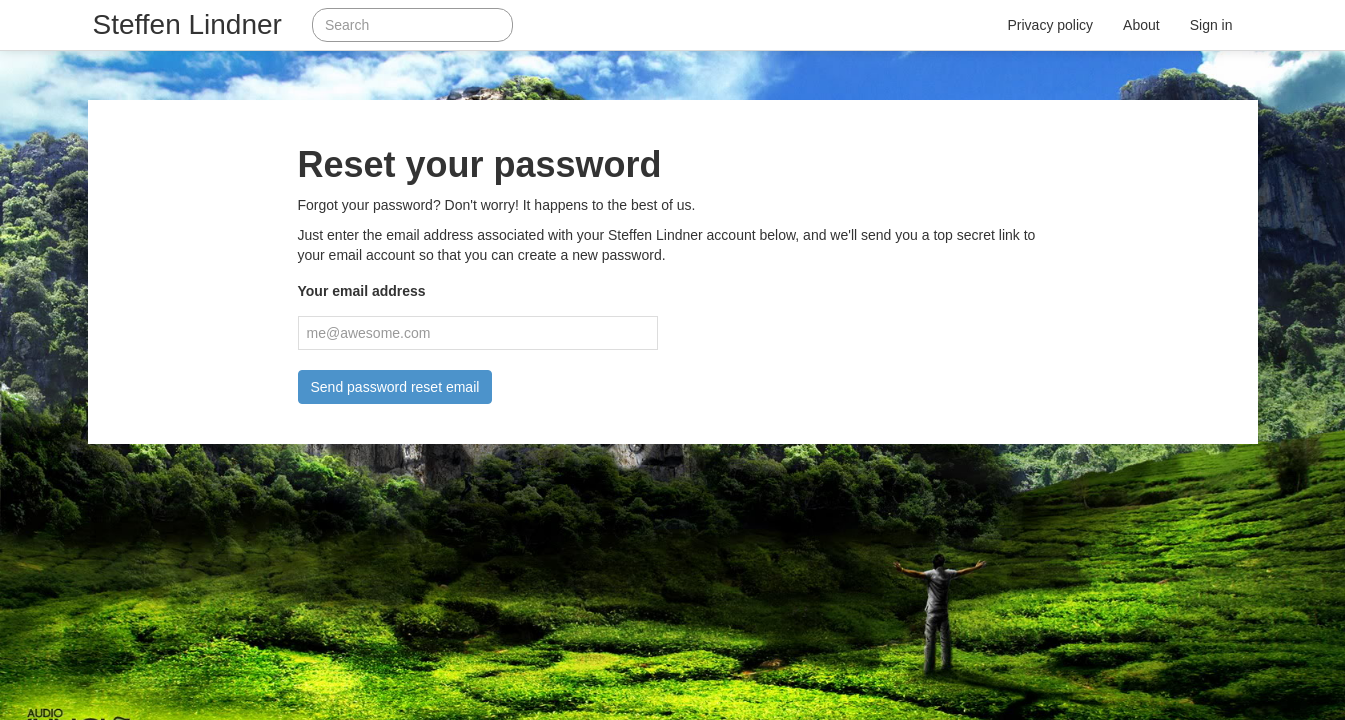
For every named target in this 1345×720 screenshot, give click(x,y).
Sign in (1211, 25)
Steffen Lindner (187, 24)
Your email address (362, 291)
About (1141, 25)
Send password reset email (395, 387)
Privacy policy (1051, 25)
